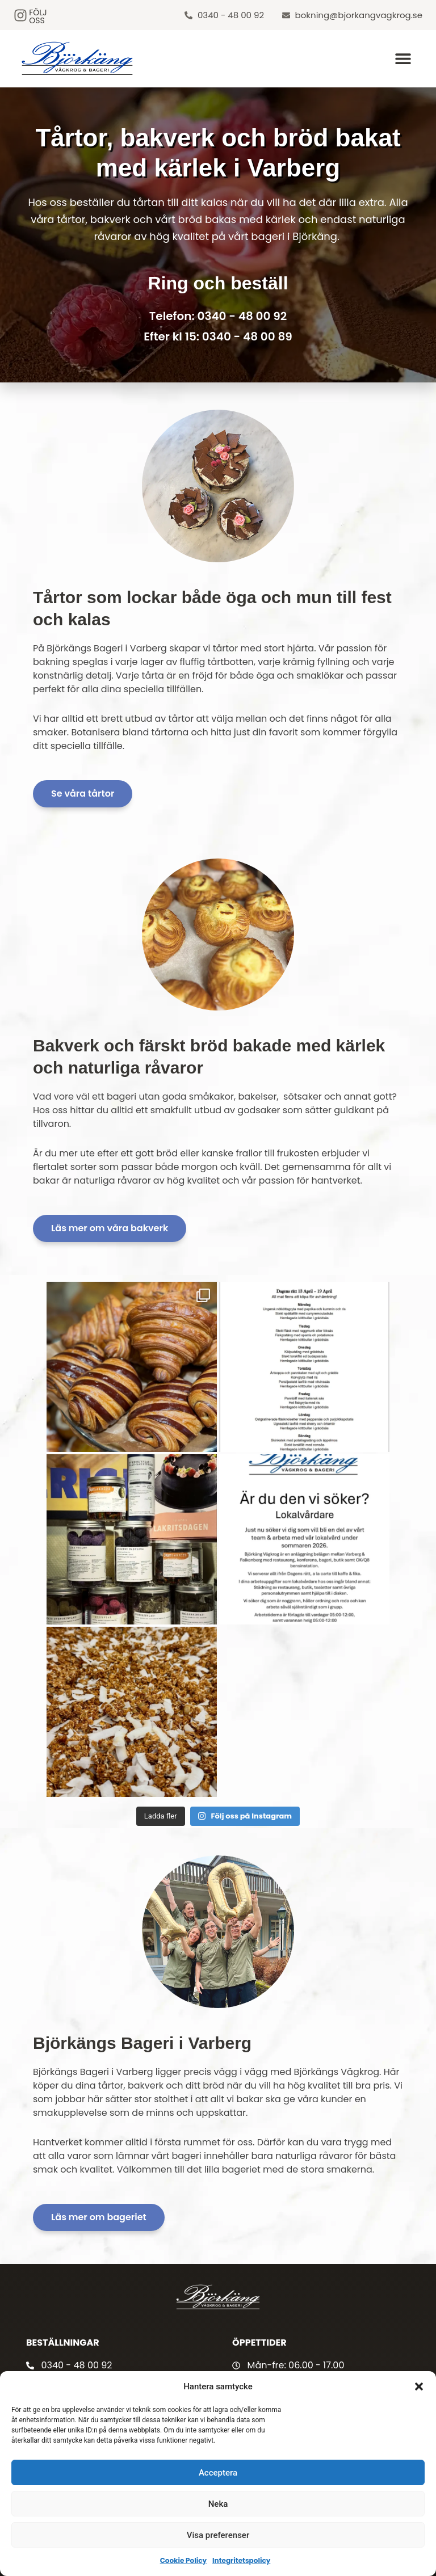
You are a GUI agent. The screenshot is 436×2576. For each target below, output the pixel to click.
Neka (218, 2504)
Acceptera (218, 2473)
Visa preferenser (218, 2535)
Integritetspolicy (241, 2560)
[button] (419, 2386)
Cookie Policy (183, 2560)
